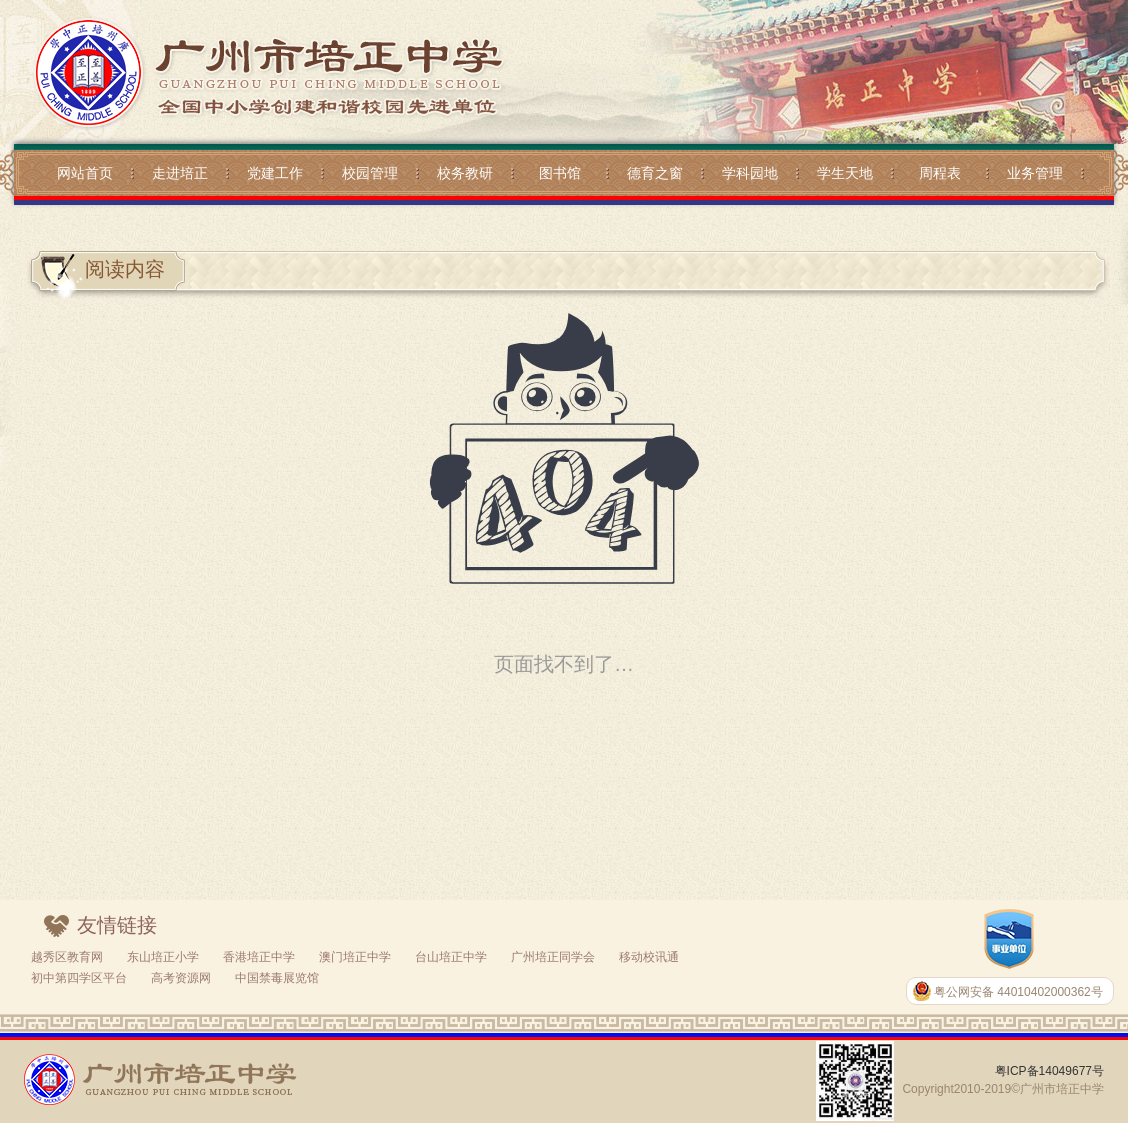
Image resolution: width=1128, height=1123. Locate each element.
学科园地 (750, 173)
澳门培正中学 (355, 957)
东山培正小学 (163, 957)
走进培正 (180, 173)
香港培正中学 (259, 957)
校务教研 (465, 173)
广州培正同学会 (553, 957)
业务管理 (1035, 173)
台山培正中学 (451, 957)
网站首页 (85, 173)
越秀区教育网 (67, 957)
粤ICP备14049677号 (1049, 1071)
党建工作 (275, 173)
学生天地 (845, 173)
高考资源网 (181, 978)
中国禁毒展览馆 (277, 978)
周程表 (940, 173)
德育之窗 (655, 173)
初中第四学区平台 (79, 978)
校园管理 (370, 173)
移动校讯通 (649, 957)
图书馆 (560, 173)
